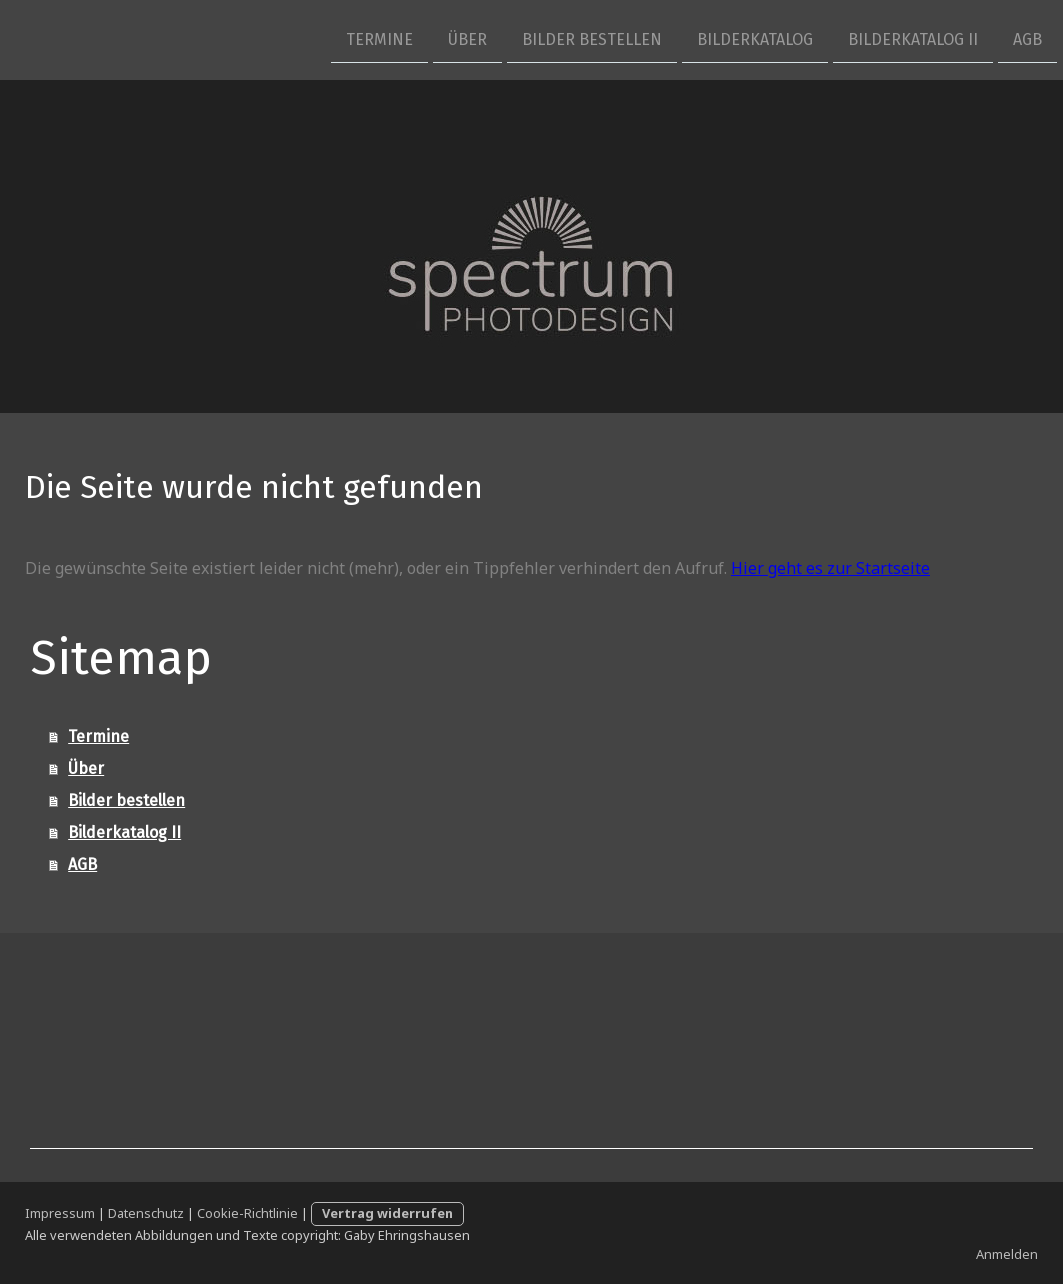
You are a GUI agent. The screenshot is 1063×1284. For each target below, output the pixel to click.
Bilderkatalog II (913, 38)
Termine (379, 38)
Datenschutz (146, 1213)
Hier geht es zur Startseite (830, 568)
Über (467, 38)
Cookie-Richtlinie (247, 1213)
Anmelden (1007, 1254)
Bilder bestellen (592, 38)
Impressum (60, 1213)
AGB (1027, 38)
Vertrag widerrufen (387, 1213)
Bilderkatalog (755, 38)
